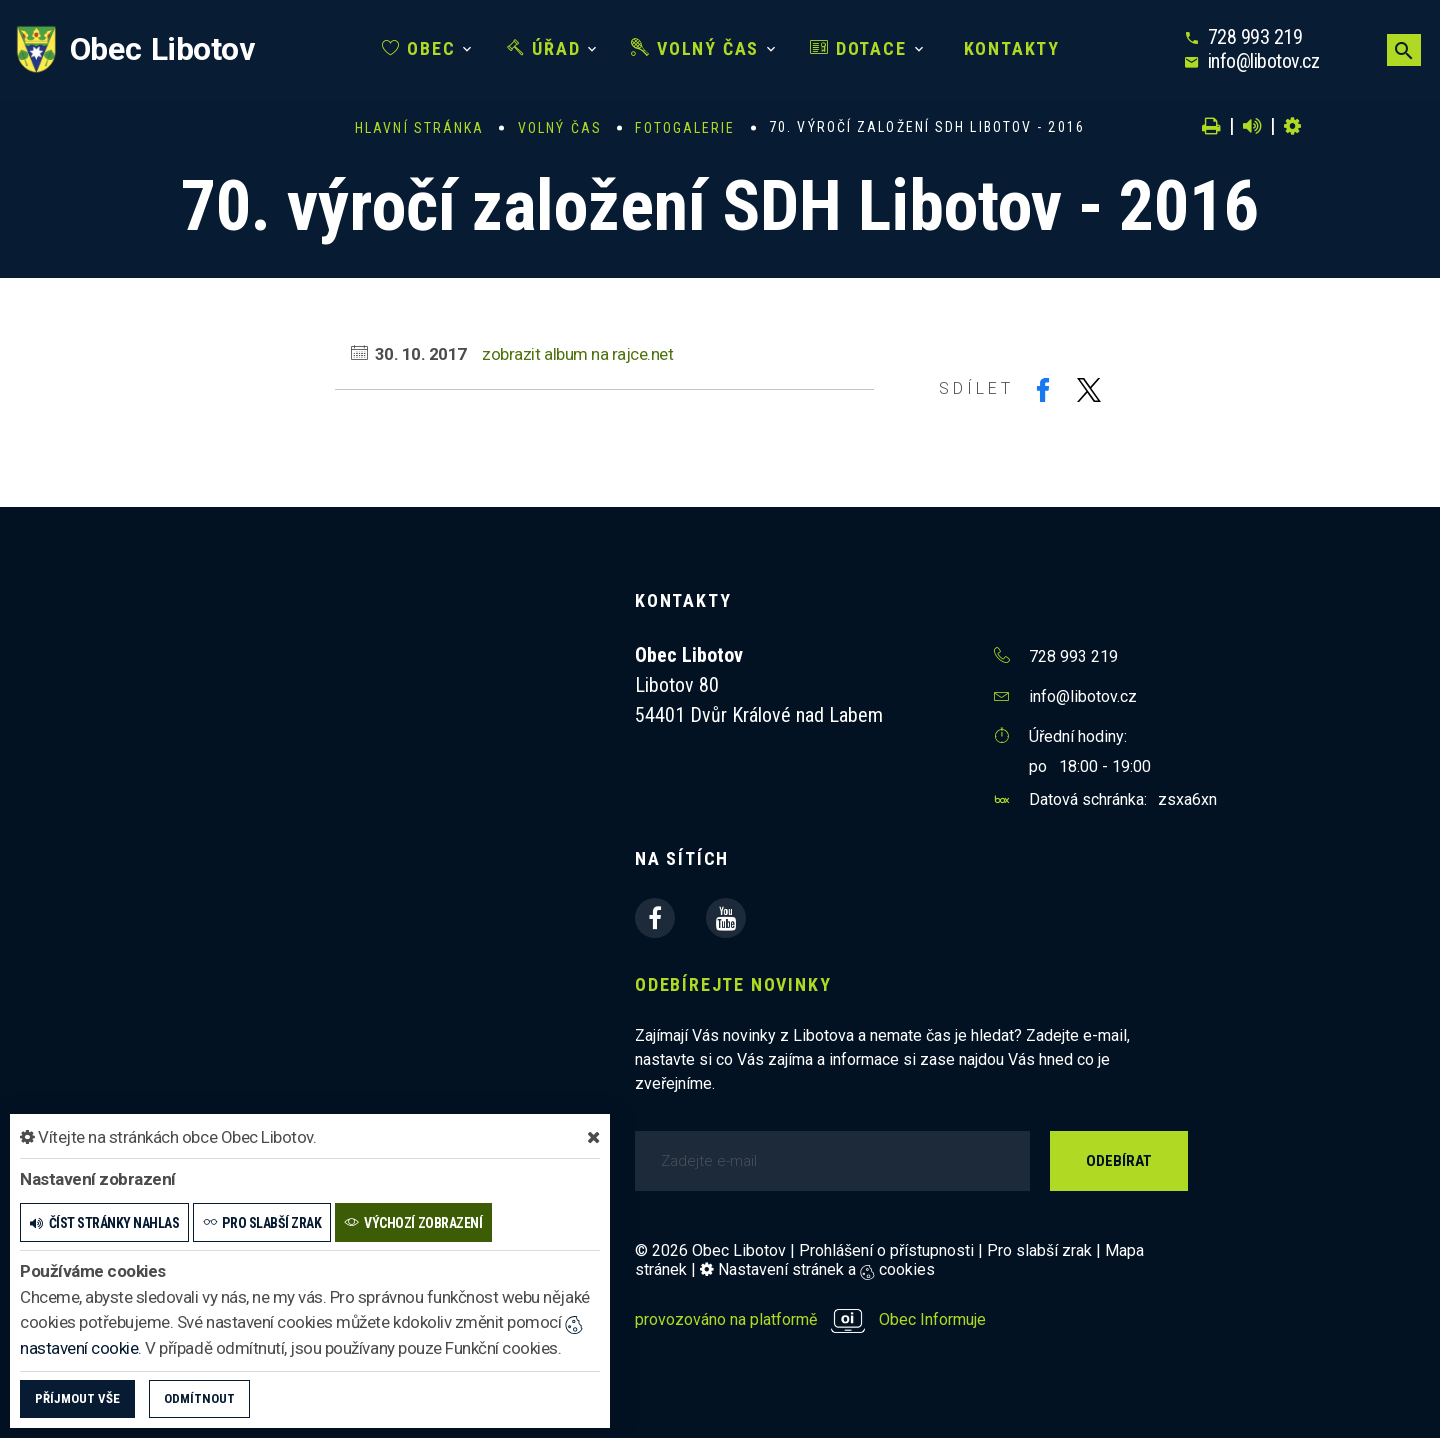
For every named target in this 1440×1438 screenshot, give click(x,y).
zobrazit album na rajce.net (577, 354)
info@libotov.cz (1264, 61)
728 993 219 (1255, 37)
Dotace (858, 48)
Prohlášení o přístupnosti (886, 1250)
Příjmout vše (77, 1398)
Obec (419, 48)
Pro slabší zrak (1039, 1250)
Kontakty (1009, 48)
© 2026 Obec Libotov (710, 1250)
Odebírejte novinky (733, 984)
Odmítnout (199, 1398)
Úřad (544, 48)
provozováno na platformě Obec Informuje (810, 1319)
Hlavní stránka (419, 128)
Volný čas (695, 48)
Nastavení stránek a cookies (817, 1269)
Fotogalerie (685, 128)
